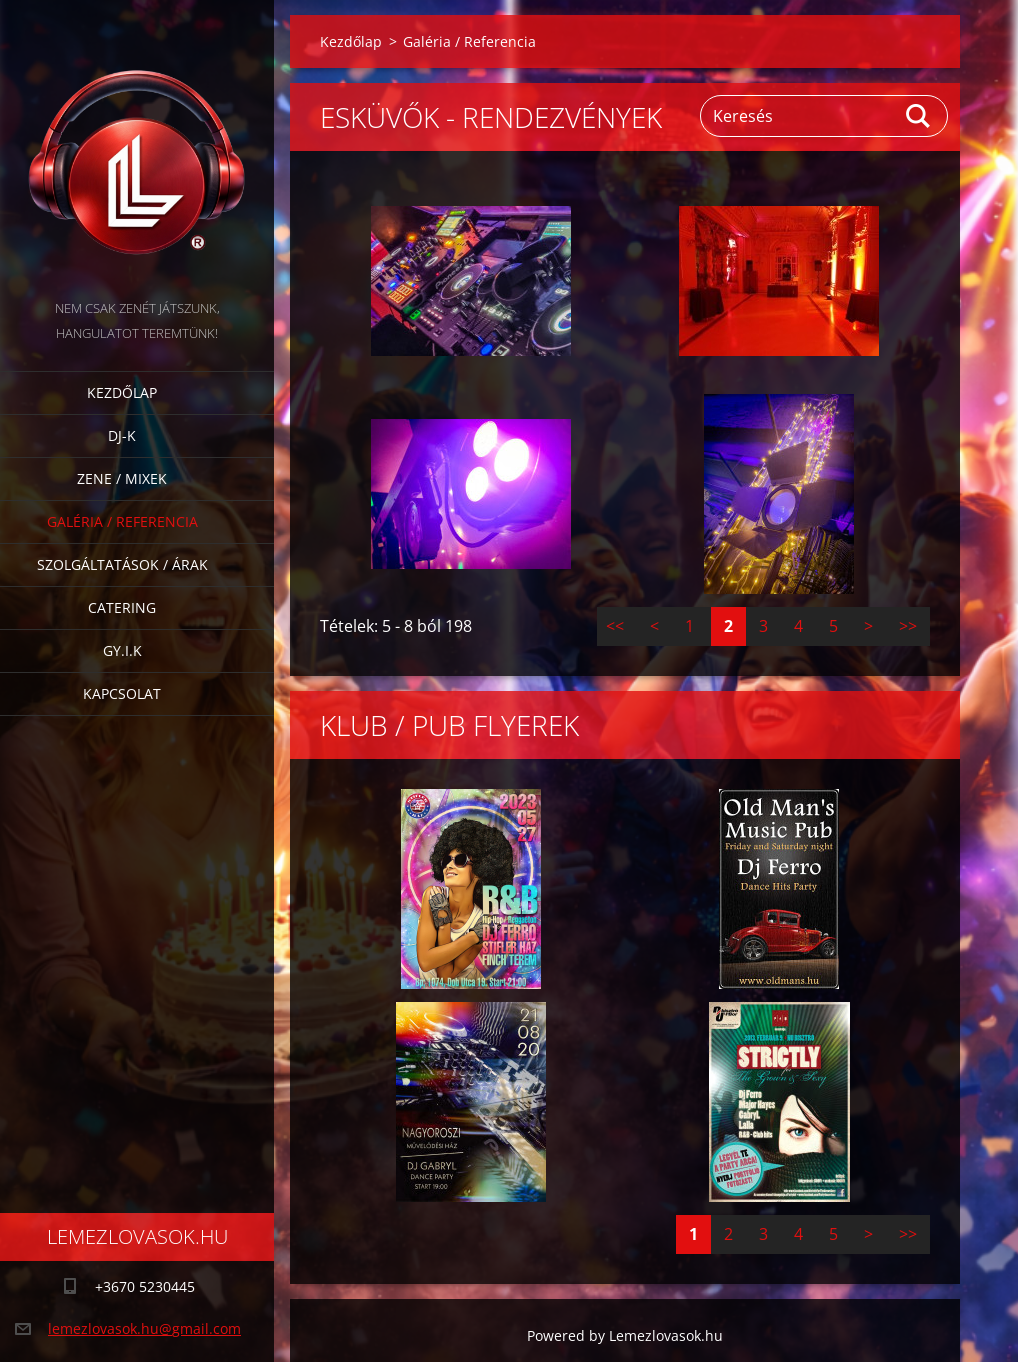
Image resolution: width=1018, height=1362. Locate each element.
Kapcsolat (122, 693)
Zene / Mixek (122, 478)
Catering (122, 607)
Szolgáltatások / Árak (122, 564)
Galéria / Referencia (122, 521)
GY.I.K (122, 650)
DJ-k (122, 435)
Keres (919, 116)
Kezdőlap (122, 392)
